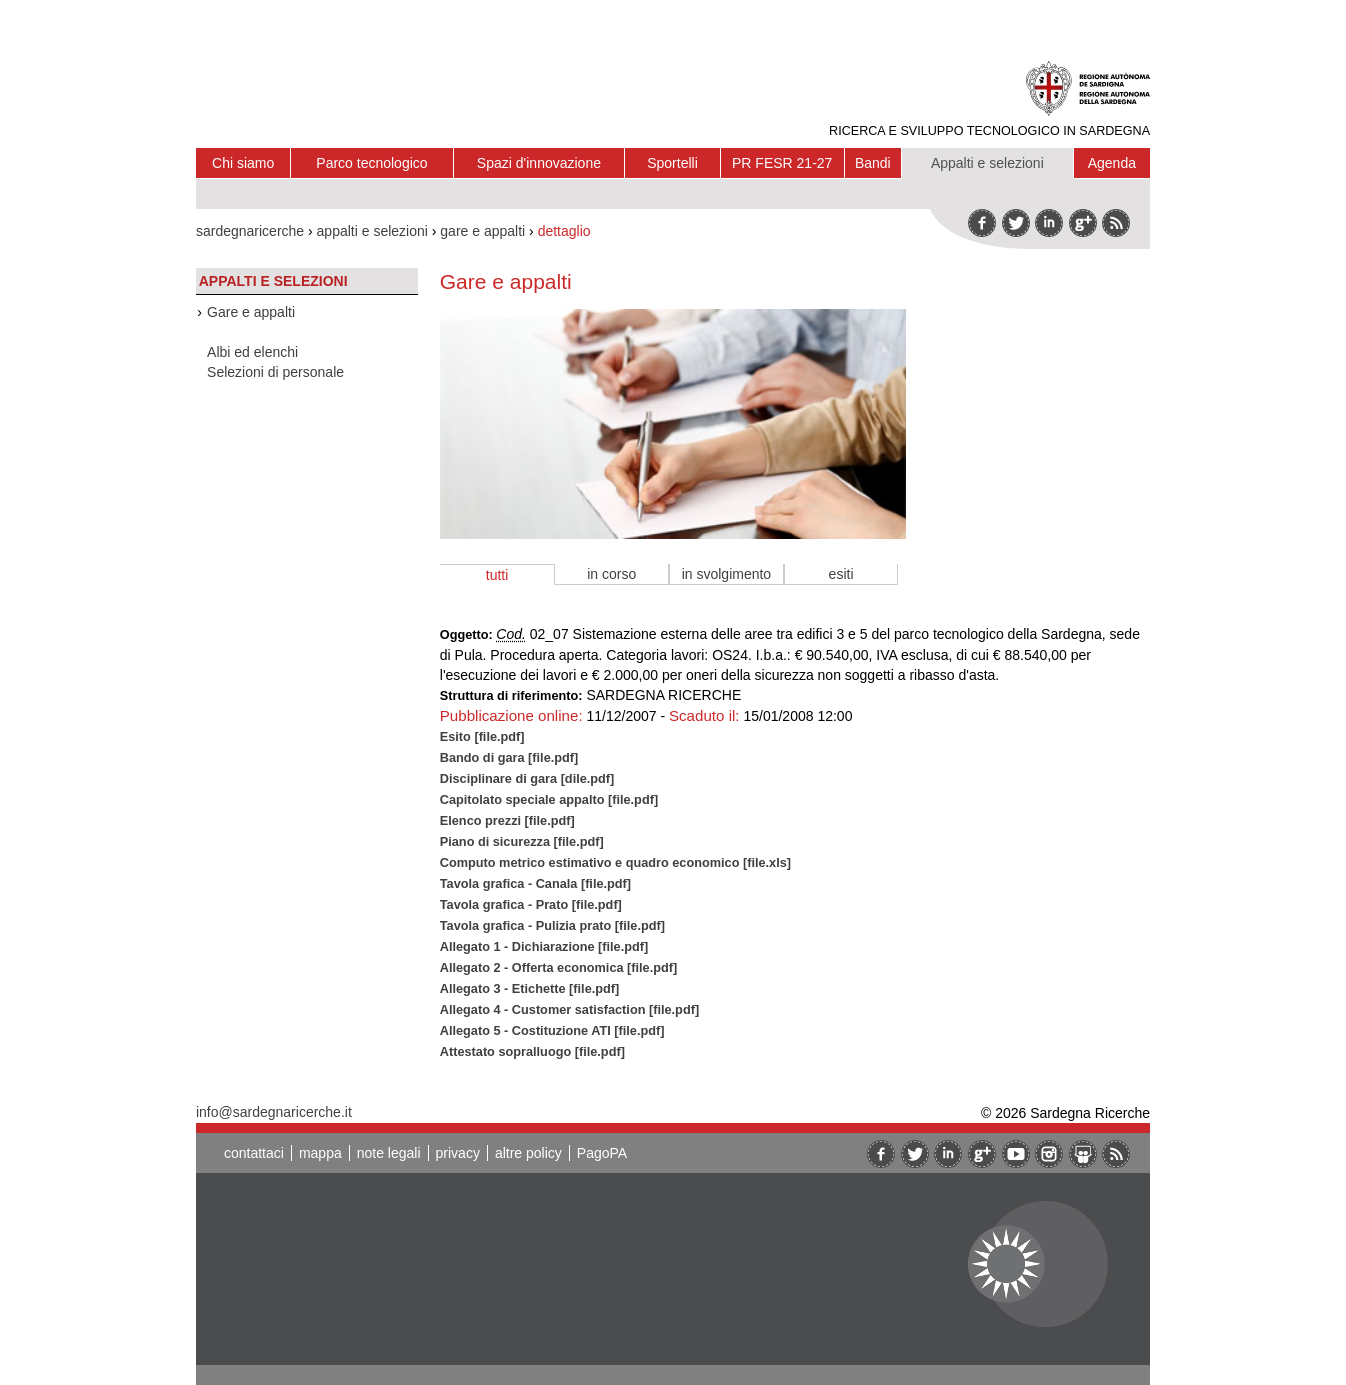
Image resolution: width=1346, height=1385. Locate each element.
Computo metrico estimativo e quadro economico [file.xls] (615, 862)
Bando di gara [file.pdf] (509, 757)
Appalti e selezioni (987, 163)
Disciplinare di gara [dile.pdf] (527, 778)
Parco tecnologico (371, 163)
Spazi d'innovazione (539, 163)
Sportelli (672, 163)
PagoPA (602, 1153)
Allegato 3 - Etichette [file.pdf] (530, 988)
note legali (389, 1153)
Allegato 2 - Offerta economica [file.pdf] (558, 967)
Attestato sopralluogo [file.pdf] (532, 1051)
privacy (458, 1153)
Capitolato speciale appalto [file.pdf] (549, 799)
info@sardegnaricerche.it (274, 1112)
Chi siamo (243, 163)
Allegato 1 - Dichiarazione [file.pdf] (544, 946)
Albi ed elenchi (252, 352)
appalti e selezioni (372, 231)
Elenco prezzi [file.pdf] (507, 820)
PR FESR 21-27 (782, 163)
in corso (611, 574)
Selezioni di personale (275, 372)
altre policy (528, 1153)
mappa (320, 1153)
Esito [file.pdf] (482, 736)
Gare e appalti (251, 312)
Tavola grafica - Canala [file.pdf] (535, 883)
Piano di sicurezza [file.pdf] (522, 841)
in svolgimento (727, 574)
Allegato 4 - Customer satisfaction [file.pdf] (569, 1009)
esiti (841, 574)
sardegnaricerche (250, 231)
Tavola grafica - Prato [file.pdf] (531, 904)
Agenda (1112, 163)
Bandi (873, 163)
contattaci (254, 1153)
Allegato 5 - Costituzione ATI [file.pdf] (552, 1030)
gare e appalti (482, 231)
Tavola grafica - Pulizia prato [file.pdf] (552, 925)
